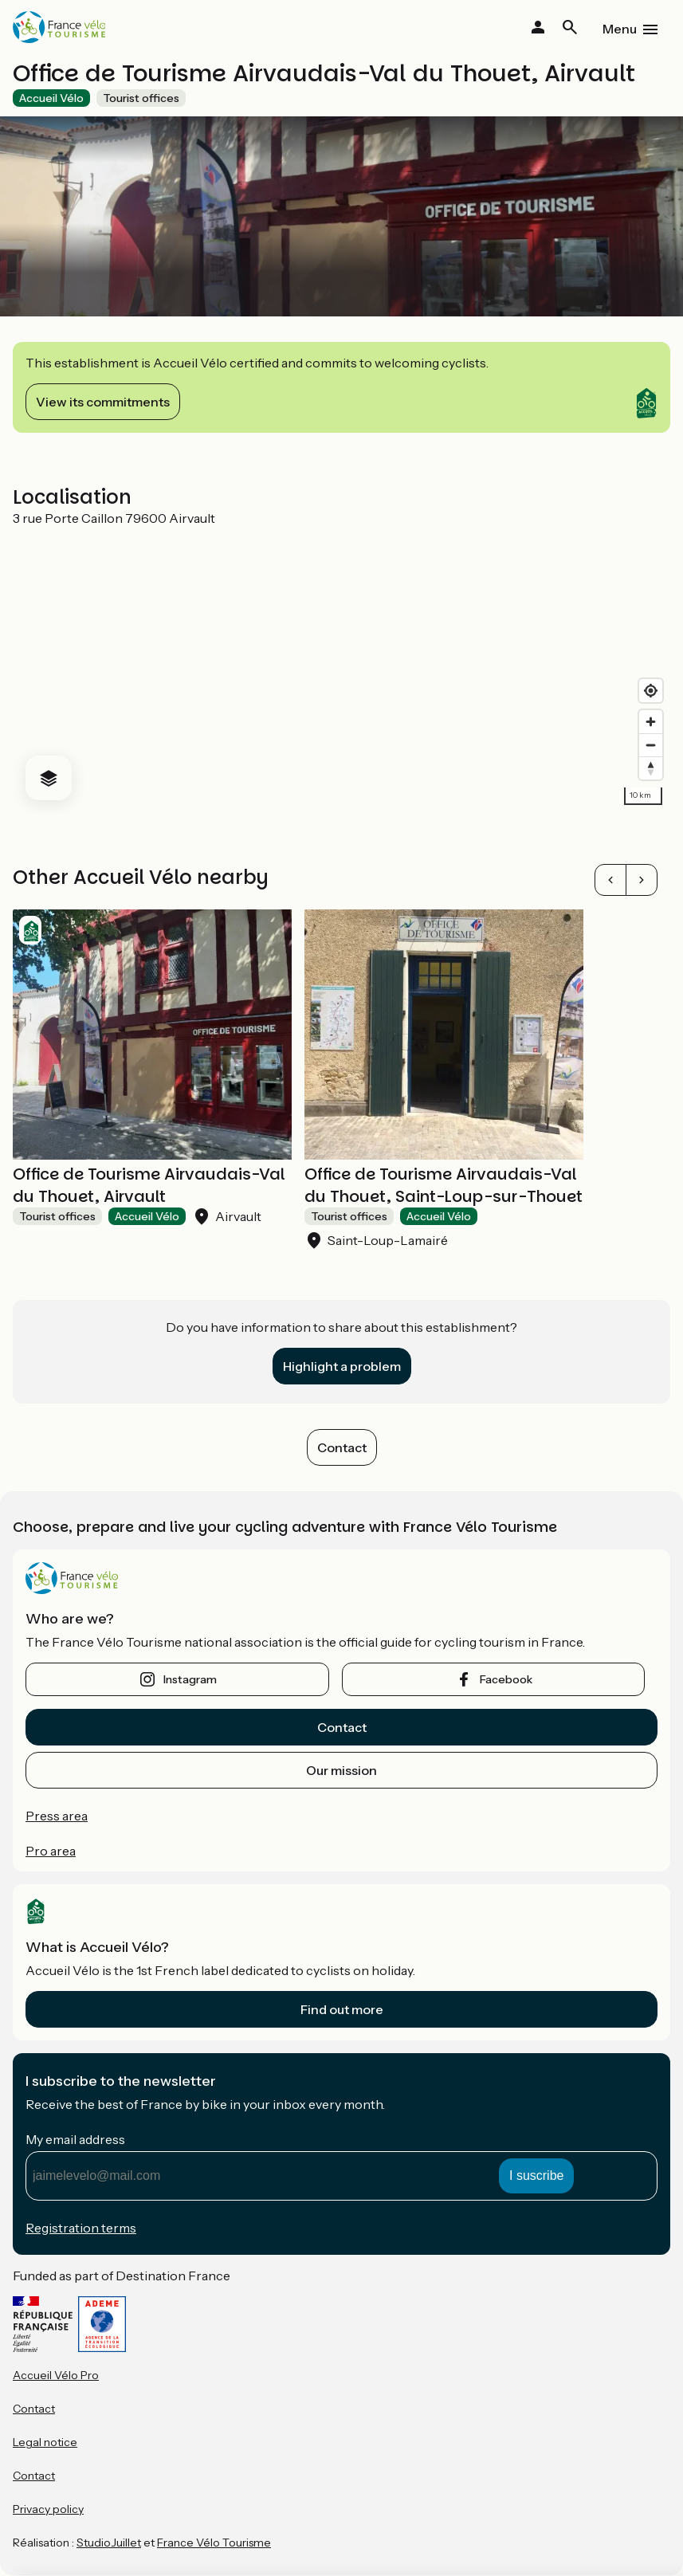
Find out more (341, 2009)
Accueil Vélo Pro (56, 2375)
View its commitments (103, 402)
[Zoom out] (650, 744)
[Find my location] (650, 690)
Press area (57, 1816)
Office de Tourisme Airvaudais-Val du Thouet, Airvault (149, 1185)
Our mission (341, 1770)
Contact (342, 1447)
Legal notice (45, 2442)
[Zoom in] (650, 721)
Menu (620, 29)
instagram (190, 1679)
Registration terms (81, 2228)
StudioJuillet (109, 2542)
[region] (341, 669)
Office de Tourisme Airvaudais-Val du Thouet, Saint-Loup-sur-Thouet (443, 1185)
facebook (506, 1679)
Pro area (51, 1851)
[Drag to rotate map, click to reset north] (650, 767)
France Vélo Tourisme (214, 2542)
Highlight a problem (342, 1366)
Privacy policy (48, 2509)
